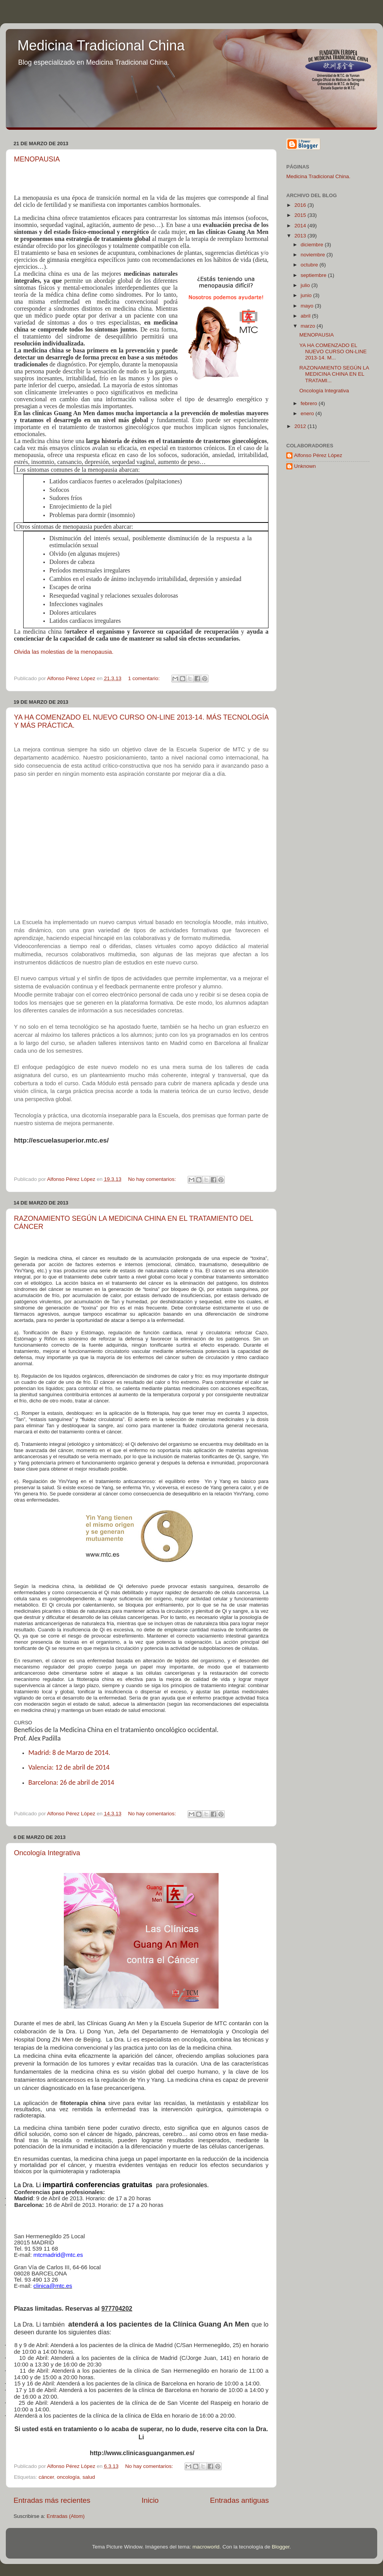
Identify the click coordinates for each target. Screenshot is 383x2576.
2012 (301, 426)
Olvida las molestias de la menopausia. (63, 652)
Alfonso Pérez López (318, 455)
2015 (301, 215)
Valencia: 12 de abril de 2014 (68, 1767)
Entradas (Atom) (66, 2516)
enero (308, 413)
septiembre (314, 275)
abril (306, 316)
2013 (301, 236)
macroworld (206, 2547)
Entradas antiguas (239, 2500)
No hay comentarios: (153, 1179)
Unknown (305, 466)
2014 (301, 226)
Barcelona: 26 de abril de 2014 (71, 1782)
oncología (68, 2477)
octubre (310, 265)
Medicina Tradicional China (101, 45)
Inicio (150, 2500)
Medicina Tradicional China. (318, 176)
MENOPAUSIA (37, 159)
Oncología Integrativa (47, 1853)
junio (307, 295)
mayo (308, 306)
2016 (301, 205)
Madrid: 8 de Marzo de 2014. (69, 1752)
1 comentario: (144, 678)
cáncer (46, 2477)
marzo (308, 326)
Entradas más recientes (52, 2500)
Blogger (280, 2547)
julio (306, 285)
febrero (310, 403)
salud (88, 2477)
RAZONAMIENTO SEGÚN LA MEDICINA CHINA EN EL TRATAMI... (334, 374)
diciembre (313, 244)
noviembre (314, 255)
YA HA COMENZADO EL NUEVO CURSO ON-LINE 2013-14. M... (333, 351)
